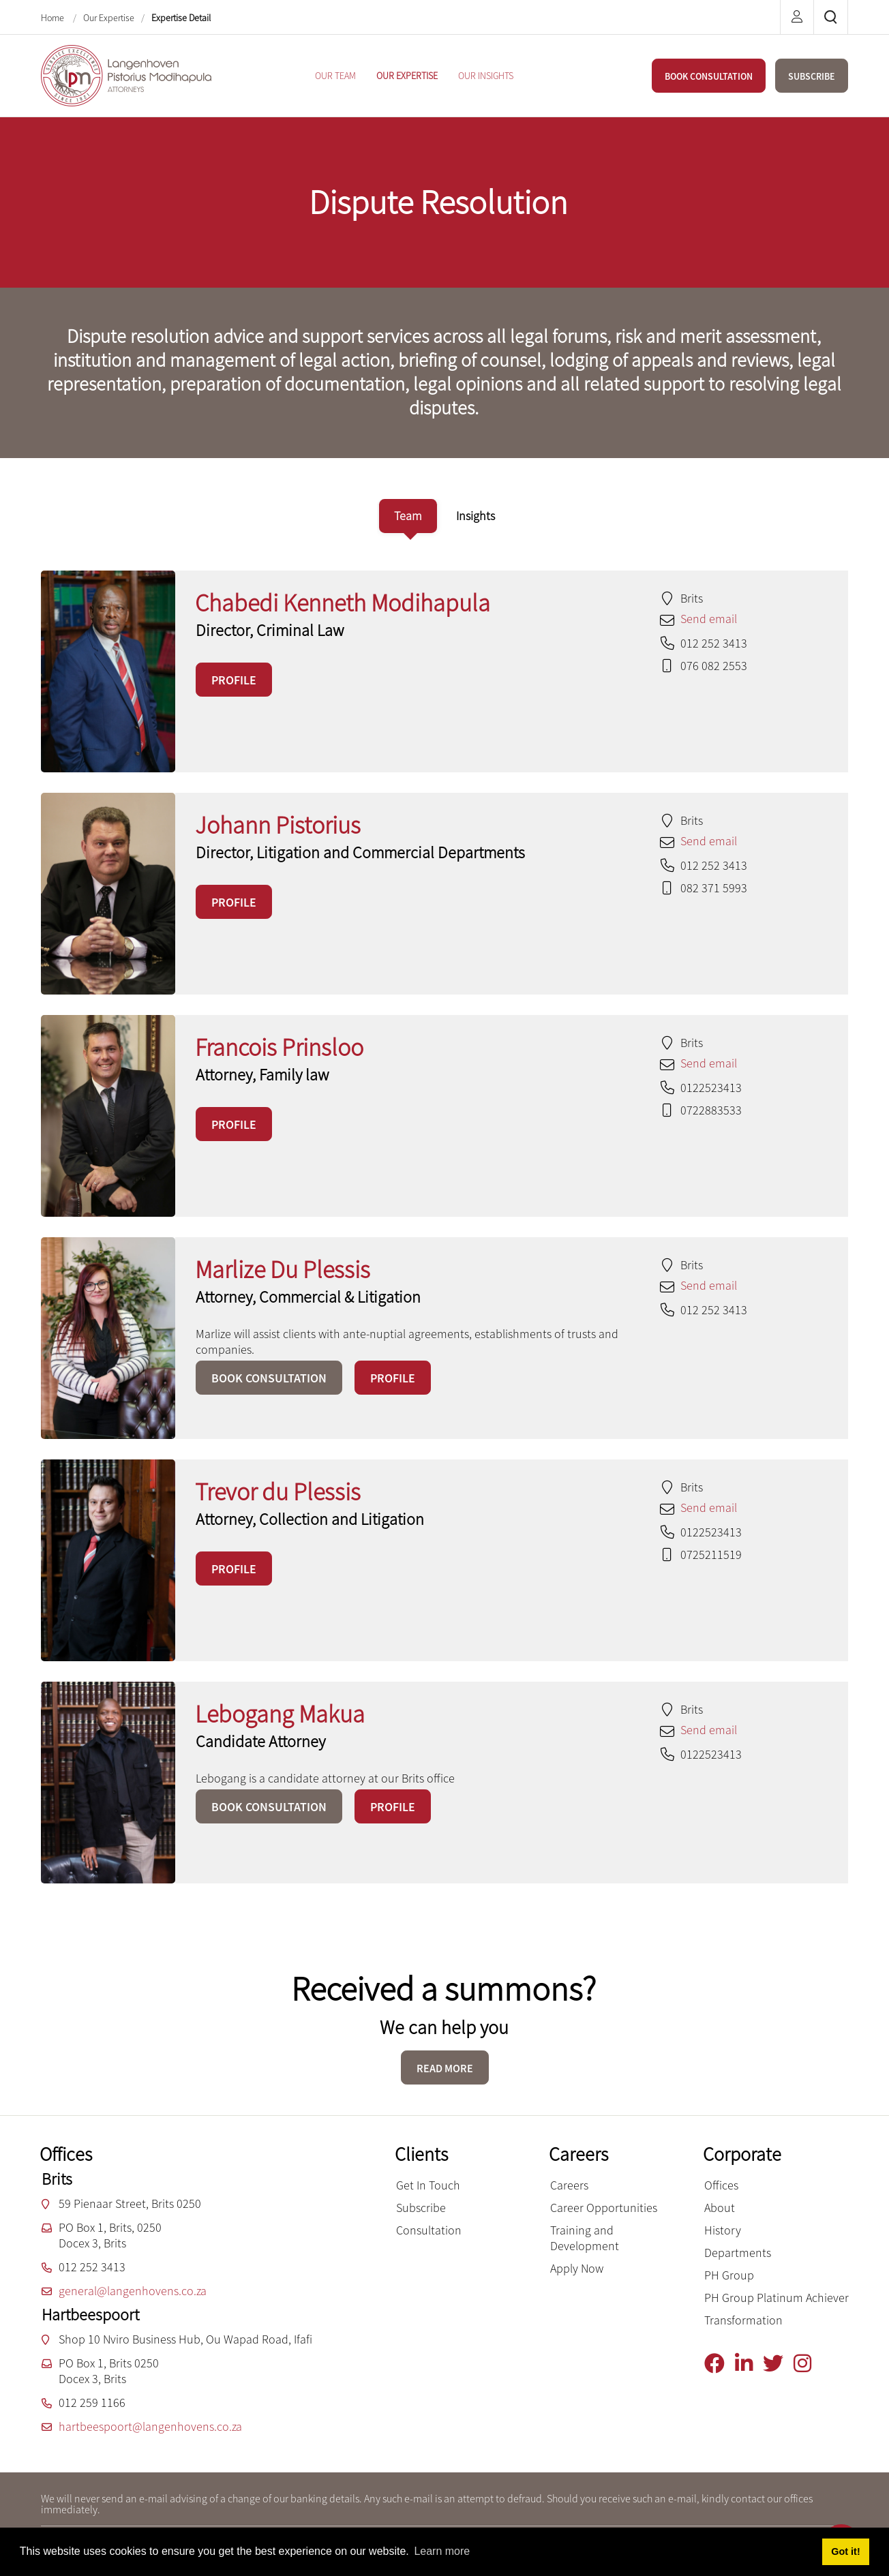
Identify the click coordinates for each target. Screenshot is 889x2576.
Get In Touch (428, 2185)
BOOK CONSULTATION (709, 76)
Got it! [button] (845, 2551)
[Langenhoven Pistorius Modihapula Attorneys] (126, 74)
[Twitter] (778, 2363)
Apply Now (576, 2268)
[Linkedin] (749, 2363)
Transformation (743, 2320)
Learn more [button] (442, 2551)
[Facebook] (719, 2363)
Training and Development (584, 2238)
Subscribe (421, 2207)
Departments (737, 2252)
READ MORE (445, 2068)
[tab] (408, 516)
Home (53, 18)
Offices (721, 2185)
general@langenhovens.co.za (133, 2291)
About (719, 2207)
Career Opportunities (603, 2207)
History (722, 2230)
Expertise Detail (181, 18)
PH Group (729, 2275)
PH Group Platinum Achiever (776, 2297)
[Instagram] (808, 2363)
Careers (569, 2185)
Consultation (429, 2230)
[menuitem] (335, 76)
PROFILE (233, 680)
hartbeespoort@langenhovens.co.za (150, 2426)
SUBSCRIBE (811, 76)
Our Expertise (108, 18)
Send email (708, 618)
